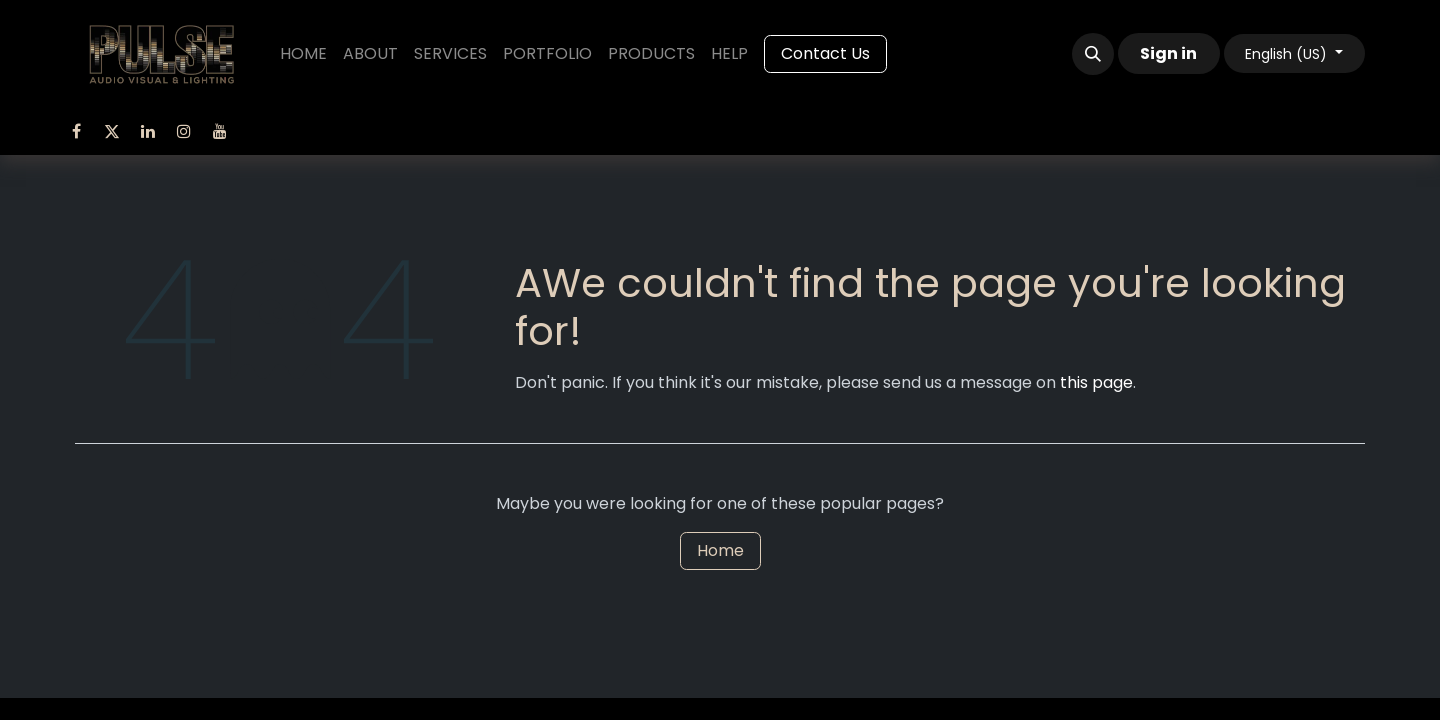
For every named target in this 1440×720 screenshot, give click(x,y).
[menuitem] (303, 54)
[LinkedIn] (148, 131)
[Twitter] (112, 131)
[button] (1093, 54)
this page (1096, 382)
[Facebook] (76, 131)
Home (720, 550)
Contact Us (825, 53)
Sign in (1168, 53)
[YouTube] (220, 131)
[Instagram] (184, 131)
